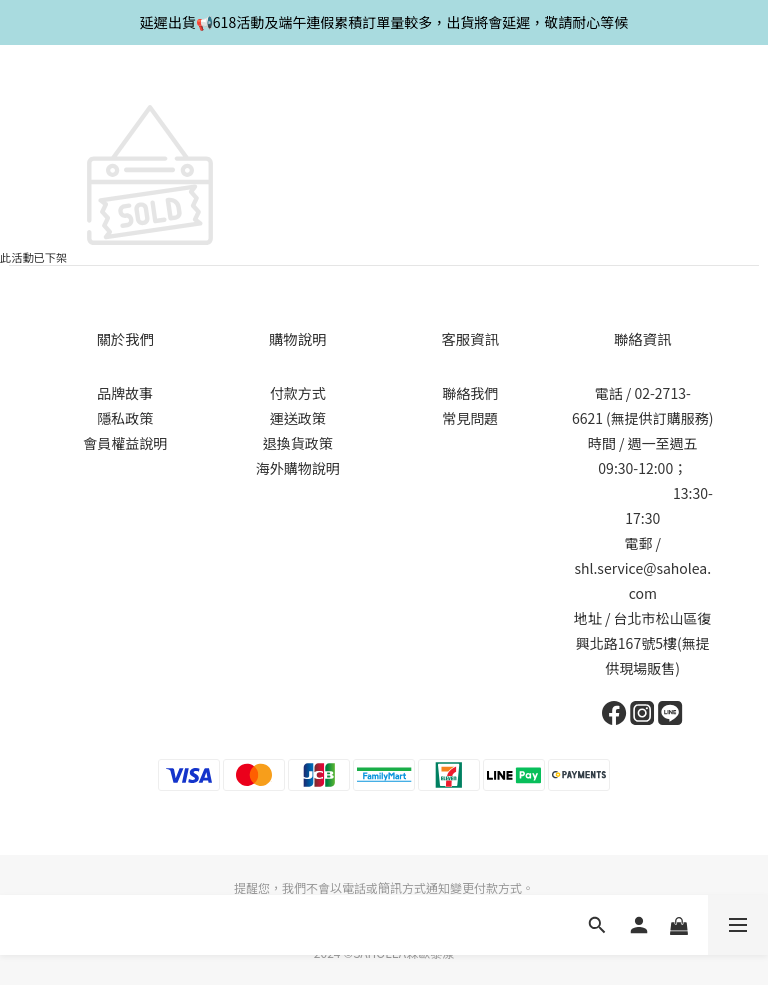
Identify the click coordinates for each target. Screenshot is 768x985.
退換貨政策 (298, 443)
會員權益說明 (125, 443)
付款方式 (298, 393)
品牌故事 (125, 393)
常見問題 (470, 418)
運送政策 (298, 418)
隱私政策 (125, 418)
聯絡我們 (470, 393)
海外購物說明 (298, 468)
